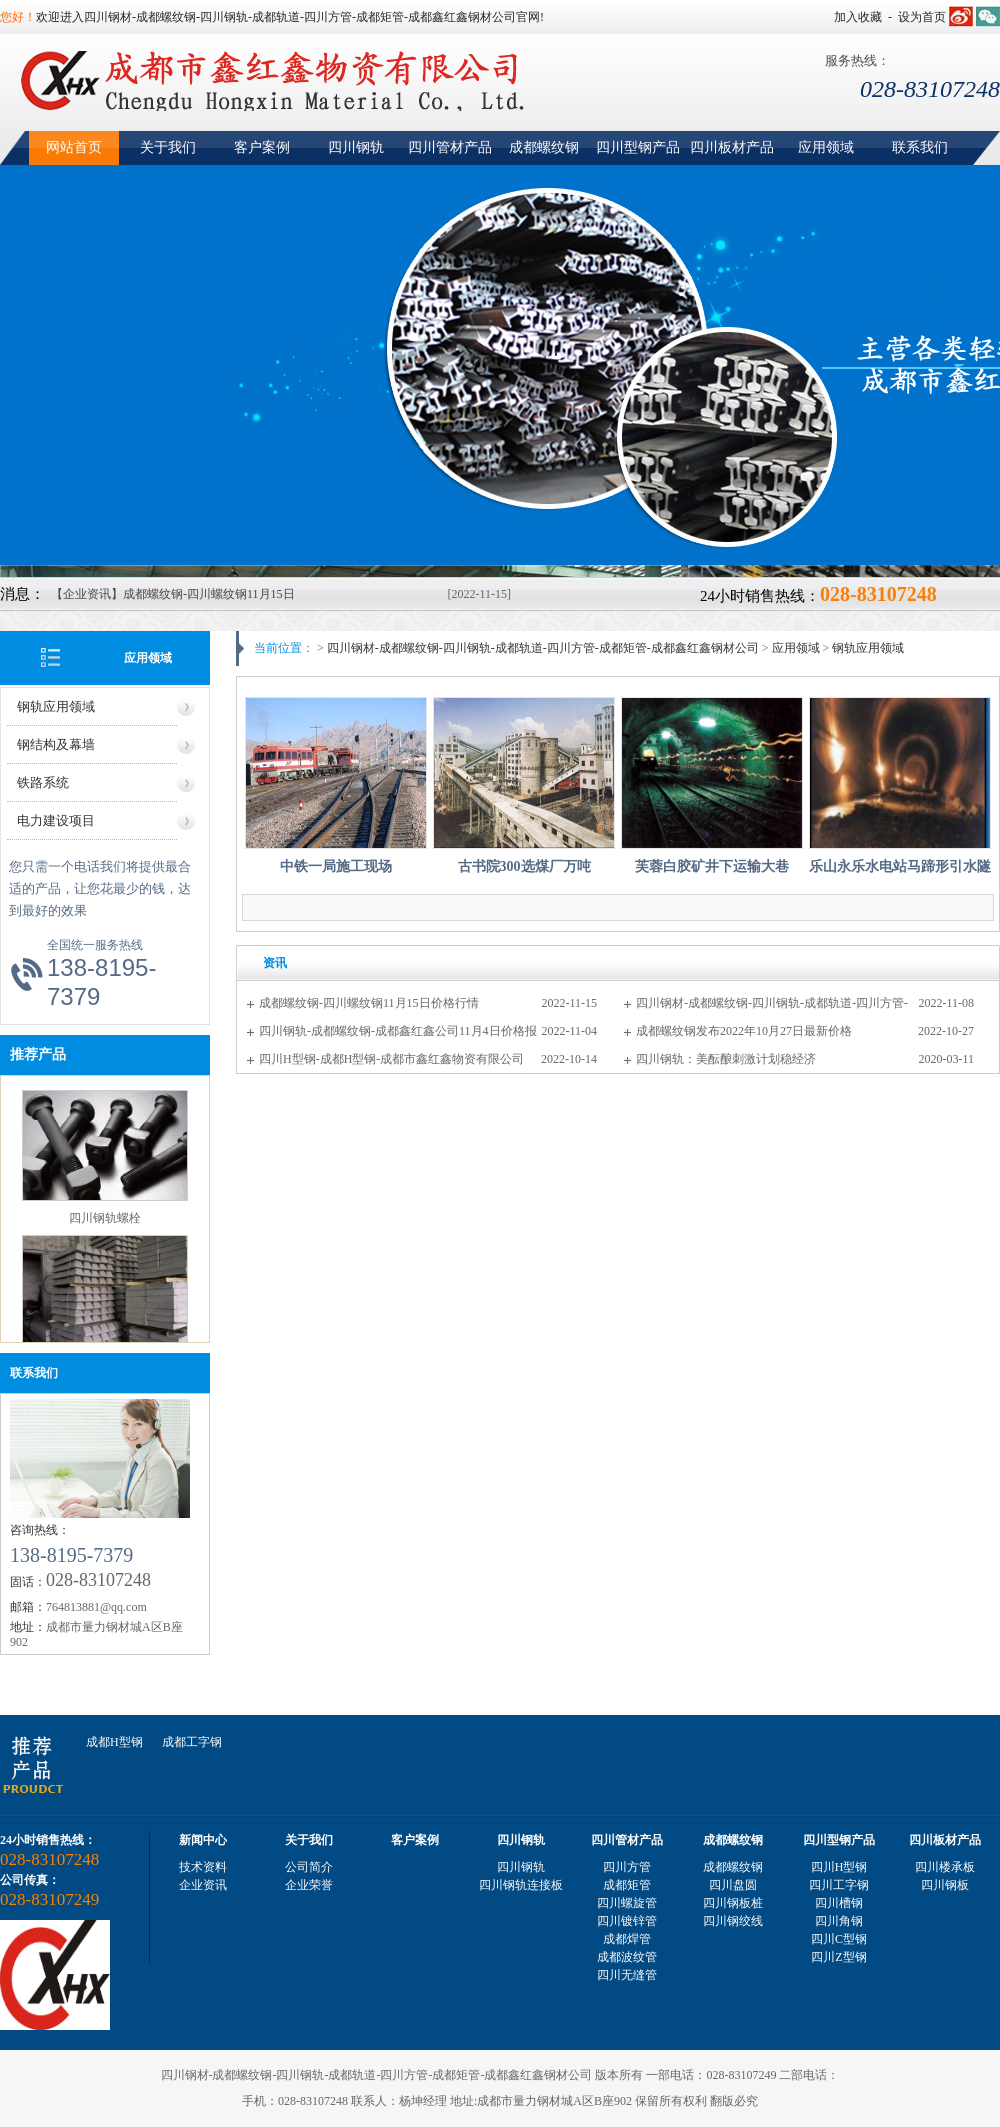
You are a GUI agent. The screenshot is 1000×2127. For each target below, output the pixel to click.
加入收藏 (858, 17)
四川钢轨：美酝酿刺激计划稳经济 (726, 1059)
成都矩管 (627, 1885)
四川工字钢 (839, 1885)
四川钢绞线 (733, 1921)
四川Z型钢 (838, 1957)
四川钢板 (945, 1885)
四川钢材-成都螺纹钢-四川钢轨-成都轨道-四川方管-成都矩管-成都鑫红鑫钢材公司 (543, 648)
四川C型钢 (839, 1939)
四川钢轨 (356, 147)
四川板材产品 (732, 147)
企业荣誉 (309, 1885)
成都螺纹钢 (544, 147)
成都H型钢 (114, 1742)
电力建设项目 (56, 820)
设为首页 (922, 17)
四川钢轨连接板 (521, 1885)
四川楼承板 (945, 1867)
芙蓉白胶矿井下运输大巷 (712, 866)
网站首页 (74, 147)
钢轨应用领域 (56, 706)
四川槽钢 (839, 1903)
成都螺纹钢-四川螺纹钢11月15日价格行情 (369, 1003)
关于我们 (168, 147)
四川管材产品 (450, 147)
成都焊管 (627, 1939)
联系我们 (920, 147)
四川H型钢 (839, 1867)
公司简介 (309, 1867)
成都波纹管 (627, 1957)
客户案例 (262, 147)
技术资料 (203, 1867)
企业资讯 (203, 1885)
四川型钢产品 (638, 147)
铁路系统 (43, 782)
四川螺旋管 (627, 1903)
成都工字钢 (192, 1742)
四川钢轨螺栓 (105, 1219)
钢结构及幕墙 (56, 744)
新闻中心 (203, 1840)
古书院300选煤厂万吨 (524, 866)
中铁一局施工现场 (336, 866)
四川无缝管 (627, 1975)
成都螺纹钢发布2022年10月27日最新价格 (744, 1031)
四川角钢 (839, 1921)
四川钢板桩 (733, 1903)
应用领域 (826, 147)
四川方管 (627, 1867)
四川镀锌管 (627, 1921)
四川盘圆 (733, 1885)
